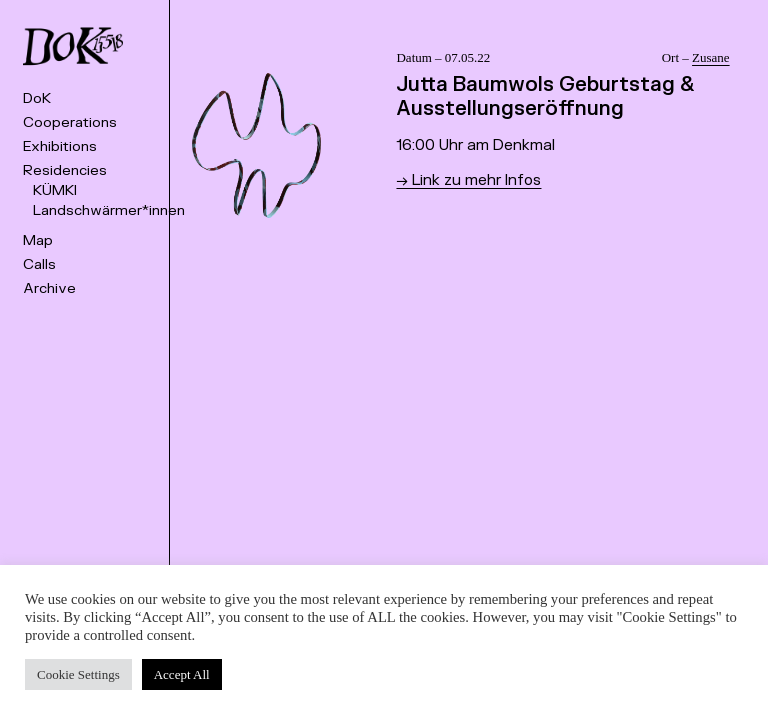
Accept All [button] (182, 674)
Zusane (711, 57)
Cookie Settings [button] (78, 674)
